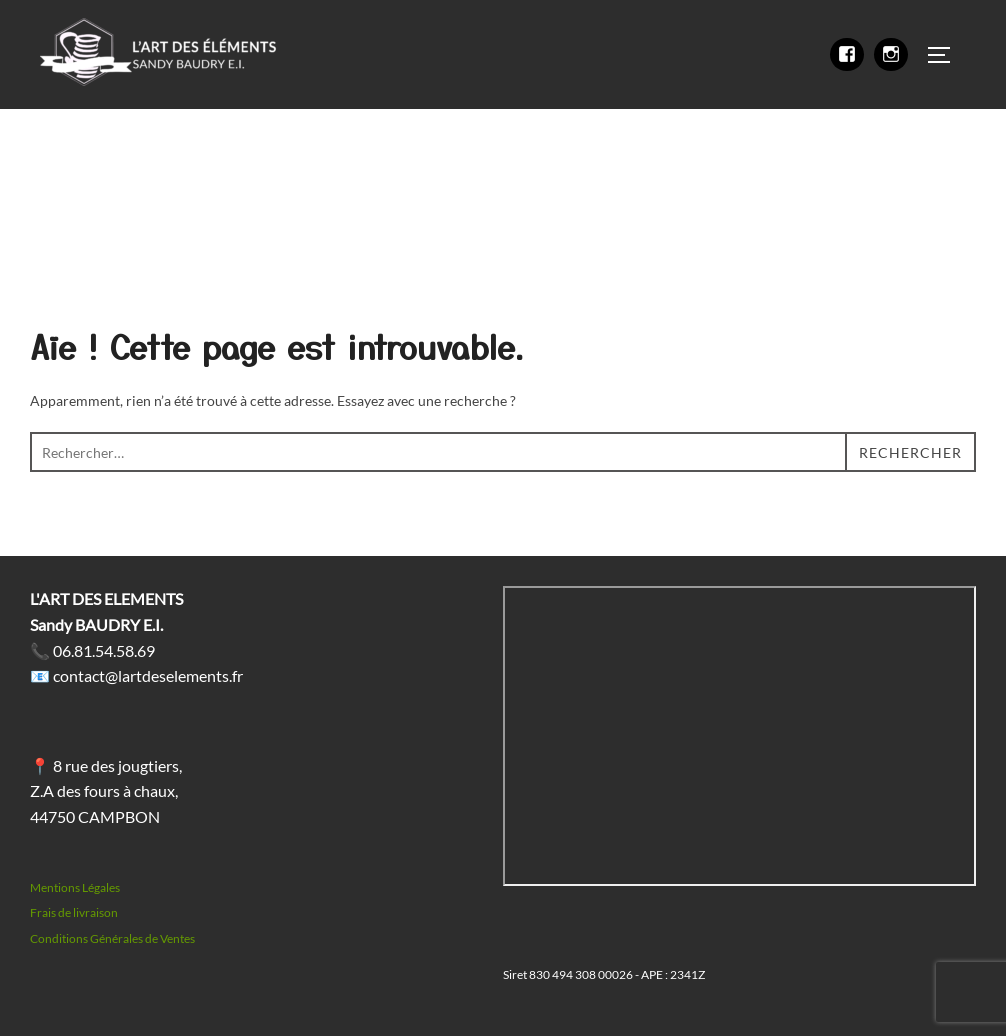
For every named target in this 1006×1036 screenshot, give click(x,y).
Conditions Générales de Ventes (112, 938)
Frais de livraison (74, 912)
